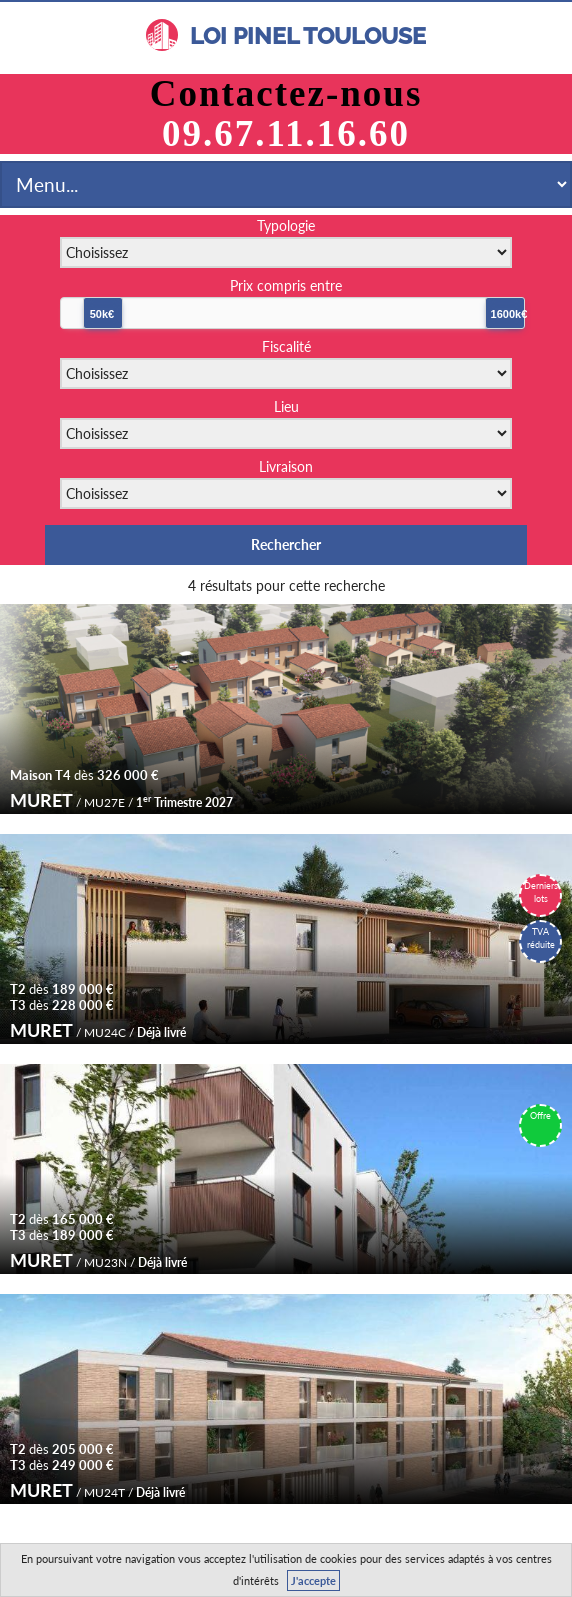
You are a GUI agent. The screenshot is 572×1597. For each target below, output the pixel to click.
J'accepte (313, 1580)
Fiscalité (286, 346)
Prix (286, 285)
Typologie (286, 225)
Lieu (286, 406)
